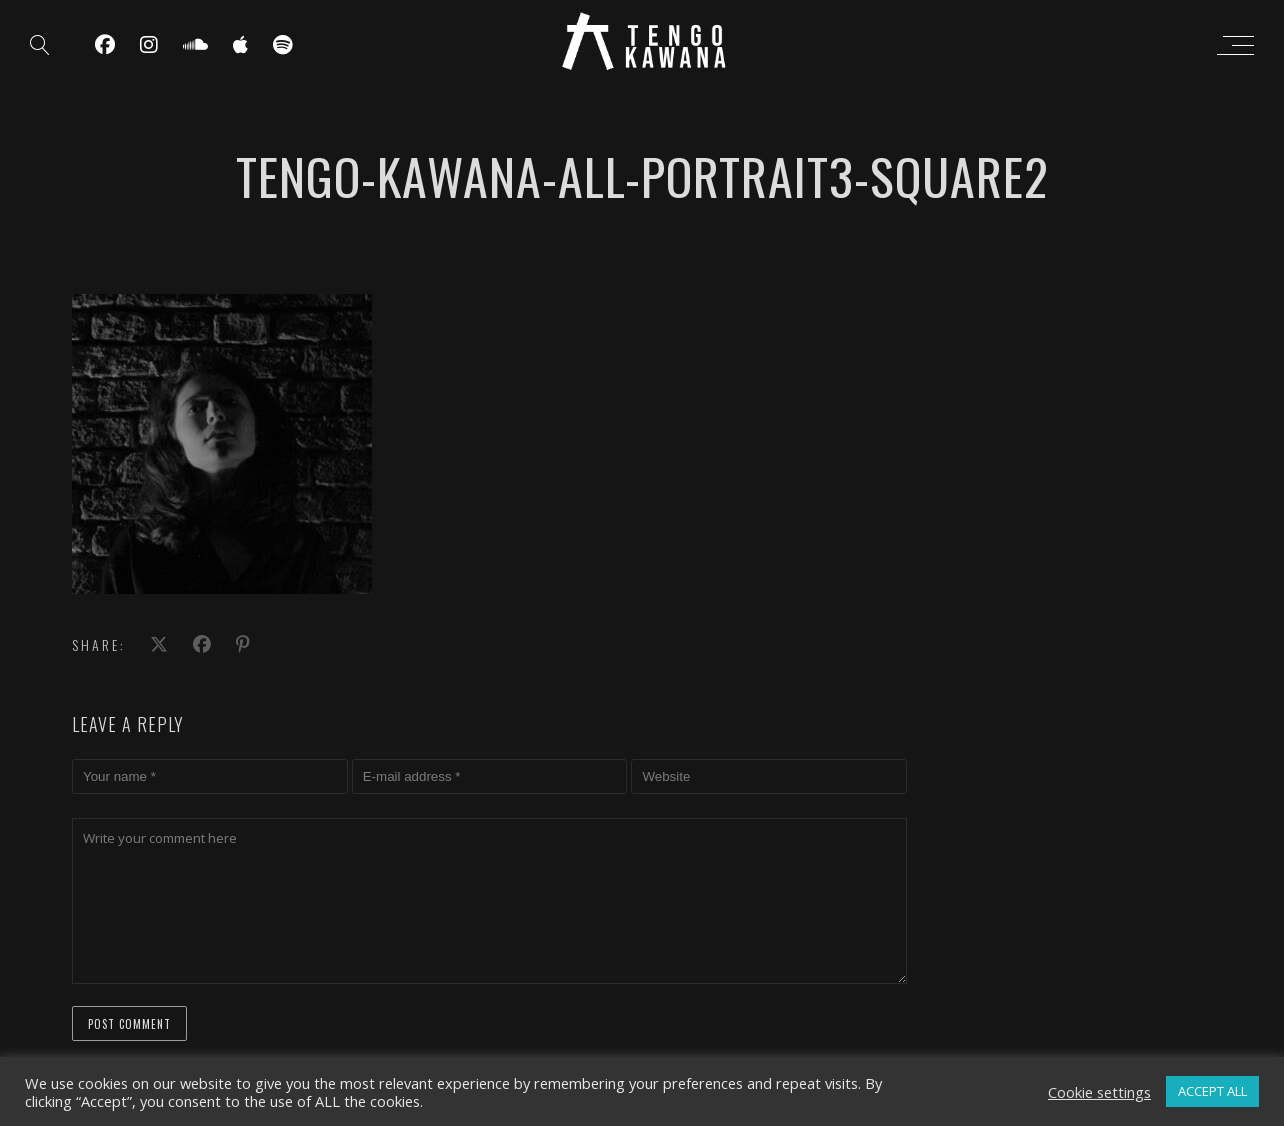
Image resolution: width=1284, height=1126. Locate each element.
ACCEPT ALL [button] (1212, 1091)
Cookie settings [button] (1099, 1092)
